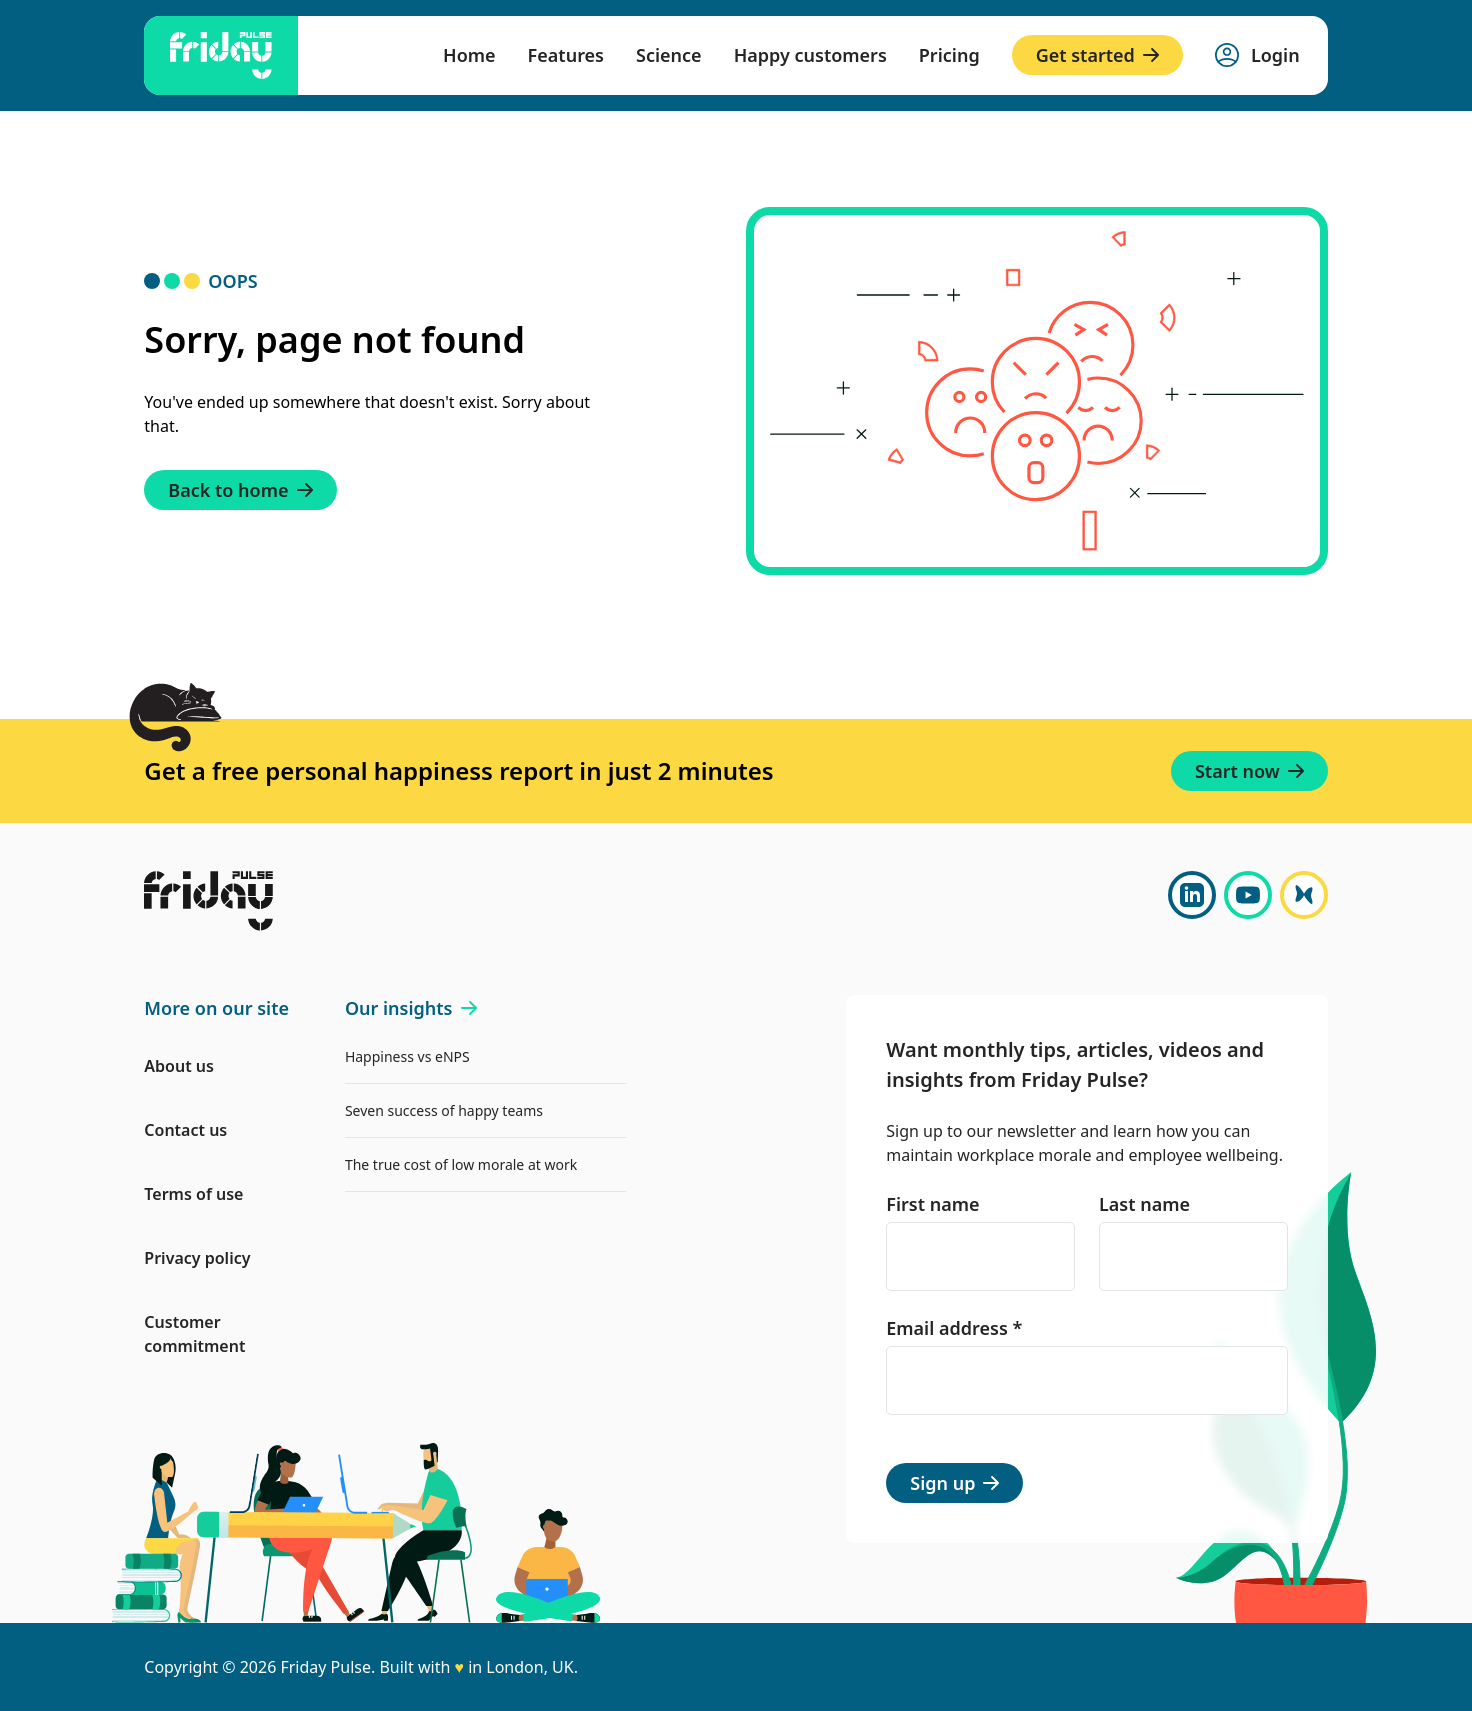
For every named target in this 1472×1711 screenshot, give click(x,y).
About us (179, 1066)
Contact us (185, 1130)
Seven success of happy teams (444, 1110)
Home (469, 55)
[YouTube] (1248, 895)
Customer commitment (194, 1334)
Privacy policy (197, 1258)
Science (669, 55)
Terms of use (193, 1194)
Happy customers (810, 55)
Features (566, 55)
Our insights (411, 1008)
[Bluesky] (1304, 895)
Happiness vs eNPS (407, 1056)
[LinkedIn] (1192, 895)
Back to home (240, 490)
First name (932, 1204)
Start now (1249, 771)
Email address (954, 1328)
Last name (1144, 1204)
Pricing (949, 55)
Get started (1097, 55)
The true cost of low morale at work (461, 1164)
